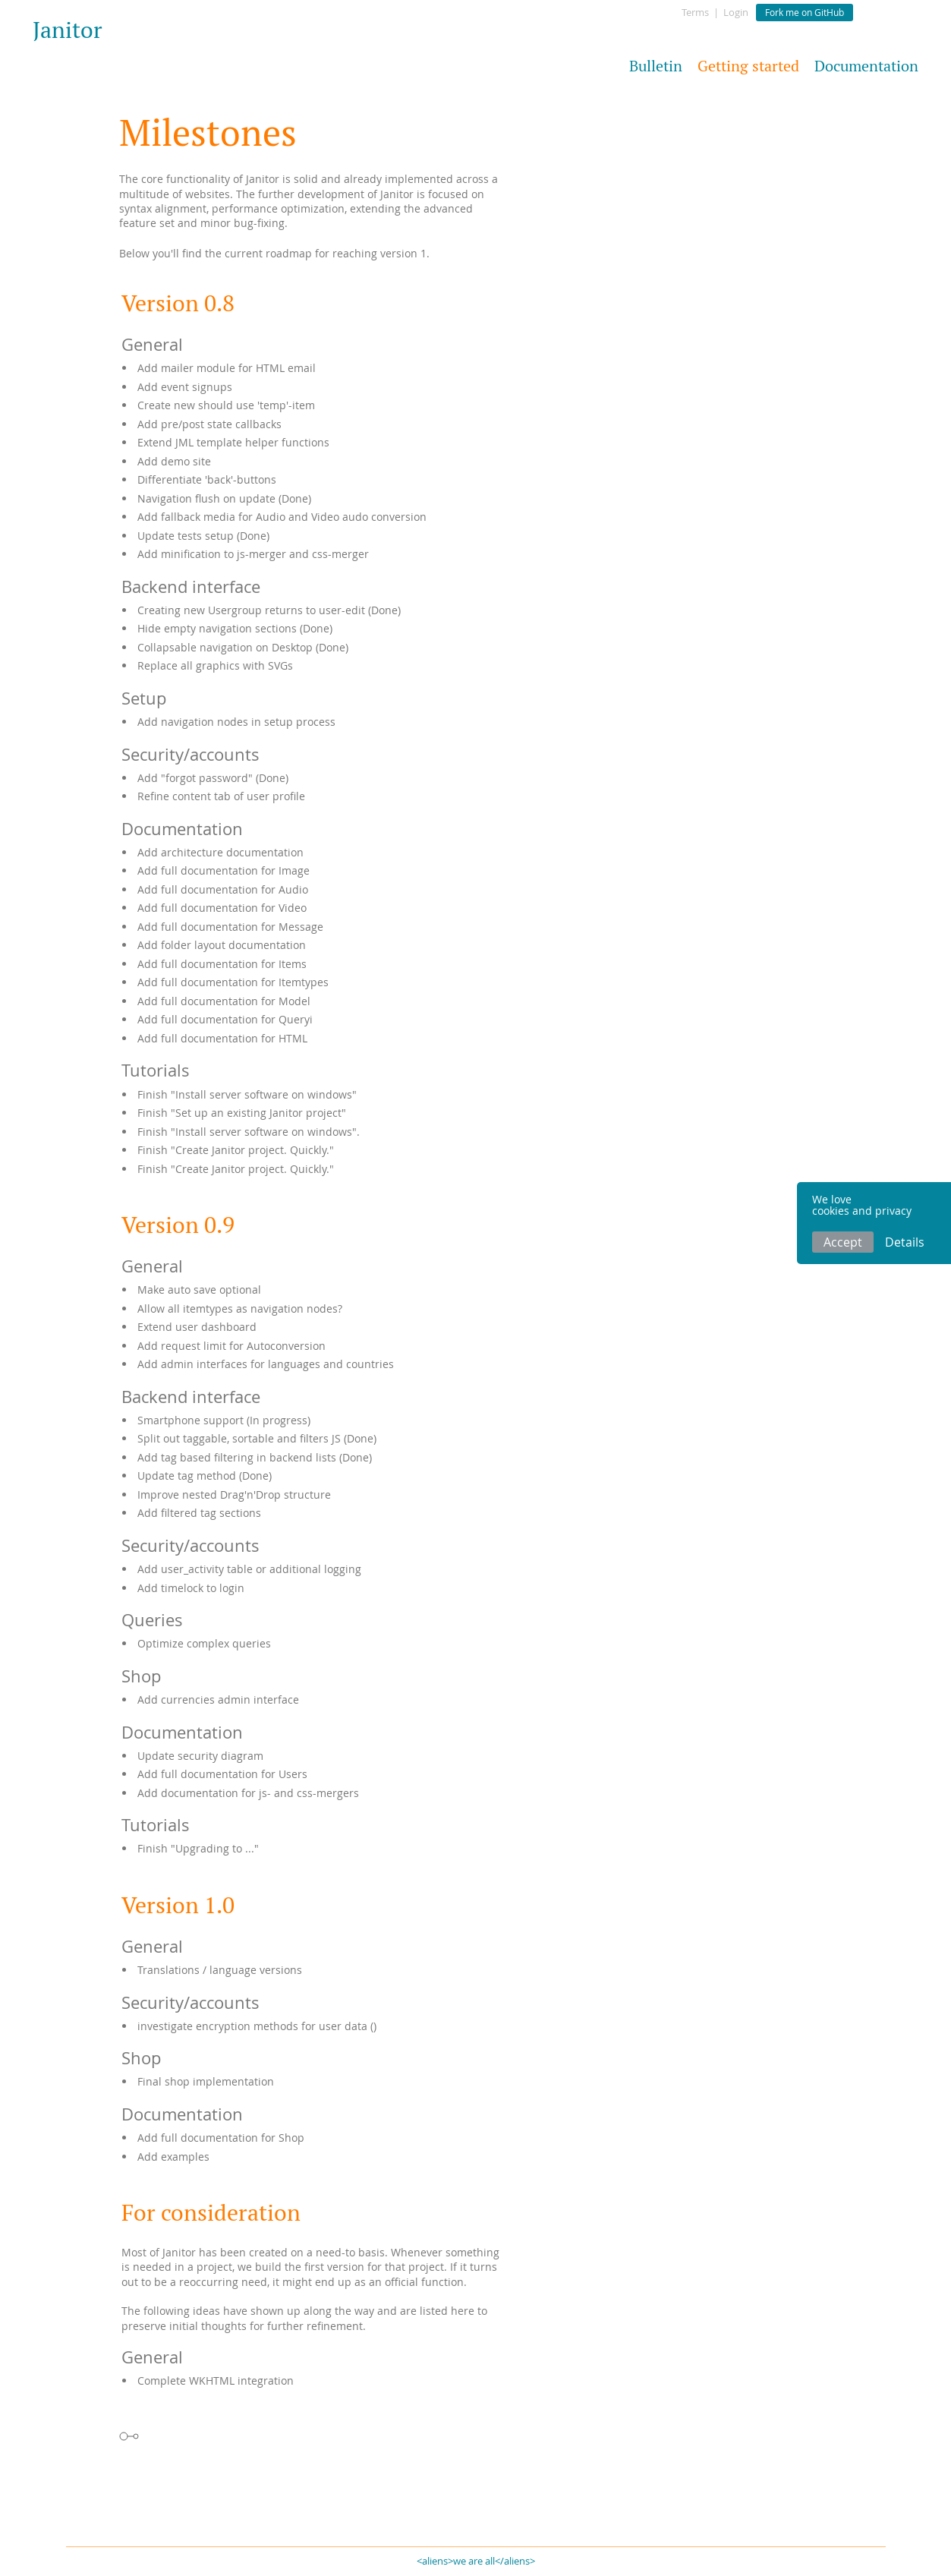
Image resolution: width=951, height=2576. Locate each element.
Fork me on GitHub (804, 12)
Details (904, 1242)
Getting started (748, 66)
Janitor (67, 30)
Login (735, 12)
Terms (695, 12)
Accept (842, 1242)
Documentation (866, 66)
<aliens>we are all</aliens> (476, 2561)
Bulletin (655, 66)
